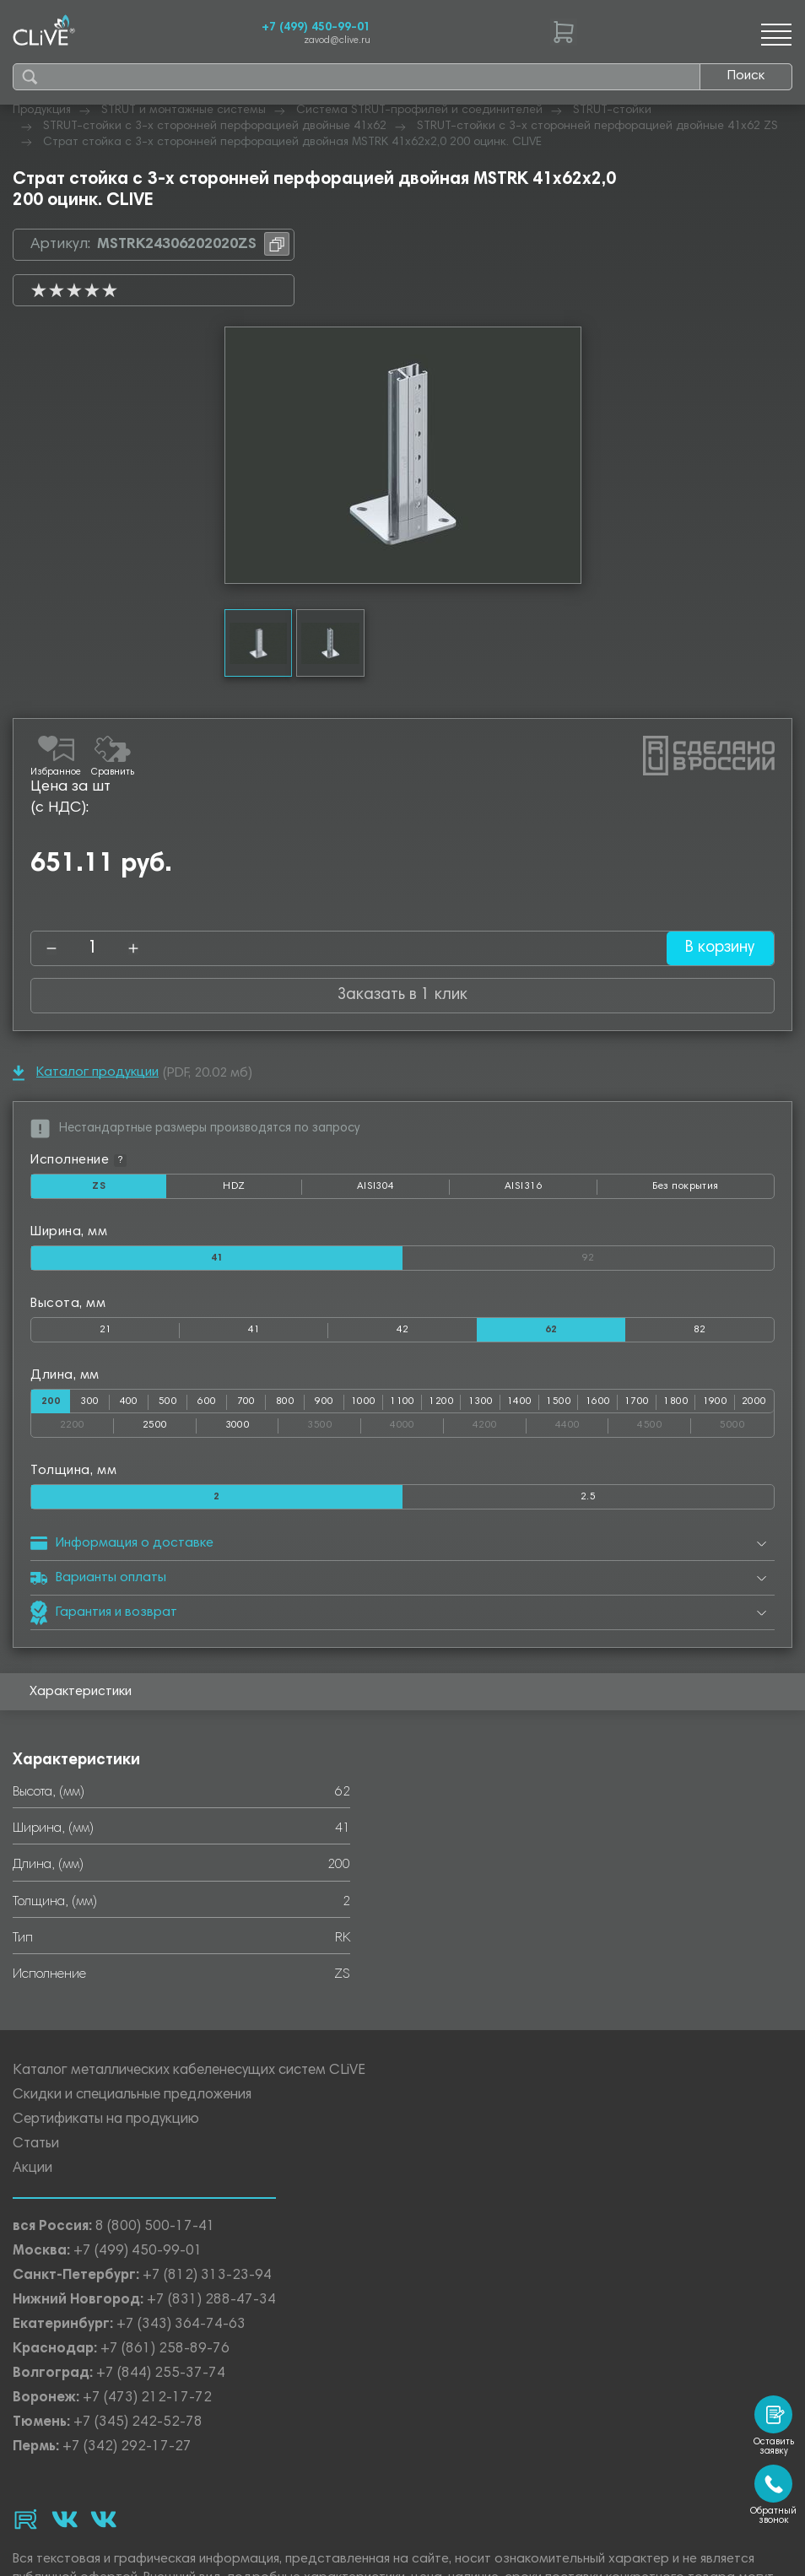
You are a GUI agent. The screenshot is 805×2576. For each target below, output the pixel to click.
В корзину (719, 948)
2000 (754, 1401)
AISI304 (403, 1189)
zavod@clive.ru (337, 41)
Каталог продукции (86, 1073)
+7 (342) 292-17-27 (127, 2447)
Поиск (745, 76)
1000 (363, 1401)
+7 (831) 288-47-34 (211, 2300)
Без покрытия (685, 1186)
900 (324, 1401)
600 (206, 1401)
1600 (598, 1401)
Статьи (36, 2144)
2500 (155, 1425)
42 (403, 1330)
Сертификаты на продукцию (106, 2120)
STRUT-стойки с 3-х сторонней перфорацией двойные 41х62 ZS (597, 126)
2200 (87, 1421)
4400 (582, 1421)
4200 (500, 1421)
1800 (676, 1401)
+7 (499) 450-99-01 (316, 28)
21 (106, 1330)
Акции (32, 2169)
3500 (334, 1421)
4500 (664, 1421)
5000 (747, 1421)
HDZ (262, 1189)
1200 (441, 1401)
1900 (715, 1401)
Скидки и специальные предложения (132, 2095)
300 (89, 1401)
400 (129, 1401)
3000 (238, 1425)
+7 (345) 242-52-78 (138, 2423)
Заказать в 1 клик (402, 995)
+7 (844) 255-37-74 (160, 2374)
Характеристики (81, 1691)
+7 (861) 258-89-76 (165, 2349)
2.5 (588, 1497)
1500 (558, 1401)
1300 (481, 1401)
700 (246, 1401)
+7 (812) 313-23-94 (207, 2276)
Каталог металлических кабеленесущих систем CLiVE (189, 2071)
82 (700, 1330)
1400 (519, 1401)
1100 (402, 1401)
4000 (417, 1421)
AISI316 (551, 1189)
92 (678, 1254)
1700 (637, 1401)
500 (168, 1401)
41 (254, 1330)
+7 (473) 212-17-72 (147, 2398)
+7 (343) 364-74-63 (181, 2325)
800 (285, 1401)
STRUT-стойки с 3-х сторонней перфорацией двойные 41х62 (214, 126)
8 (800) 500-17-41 (155, 2227)
